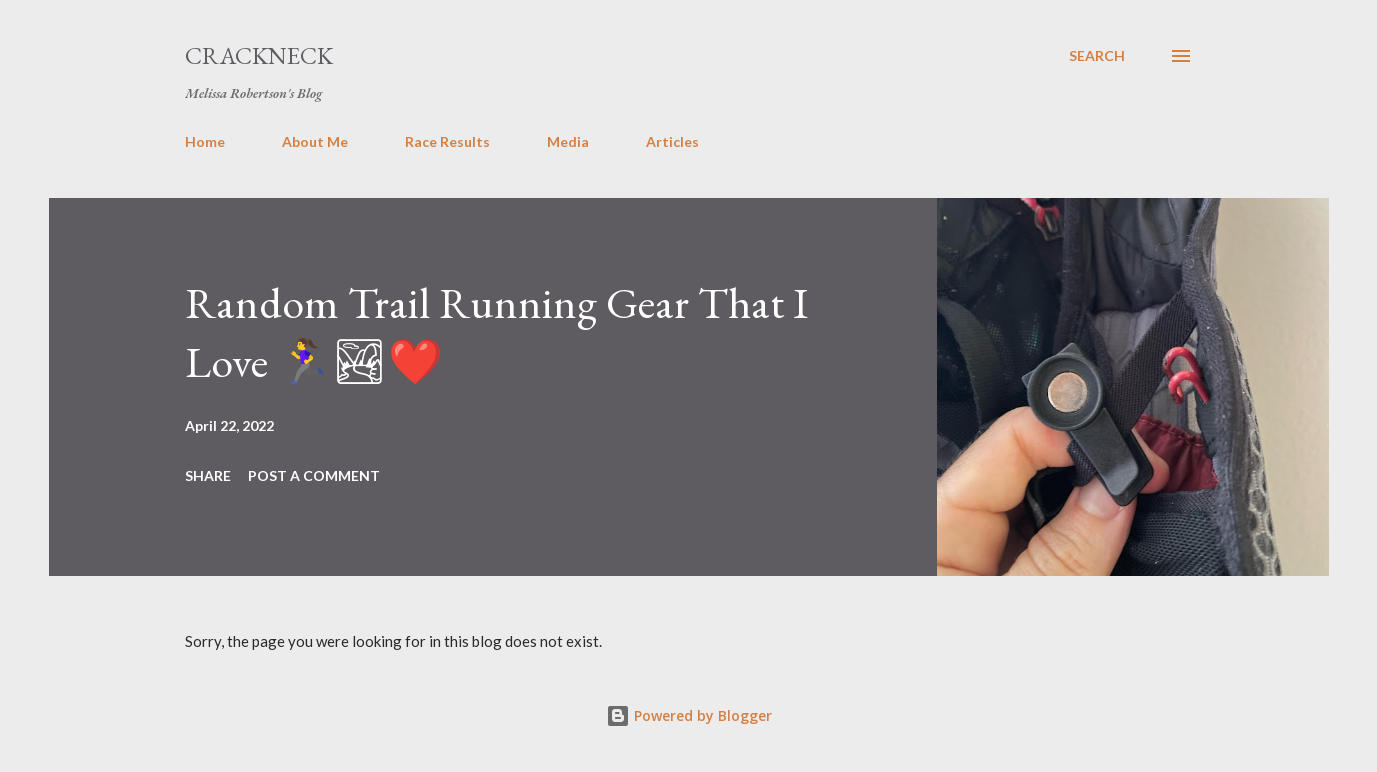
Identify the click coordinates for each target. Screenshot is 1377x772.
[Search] (1097, 56)
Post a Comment (314, 475)
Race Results (447, 141)
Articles (672, 141)
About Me (315, 141)
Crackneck (259, 55)
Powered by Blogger (689, 715)
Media (568, 141)
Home (205, 141)
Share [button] (208, 475)
